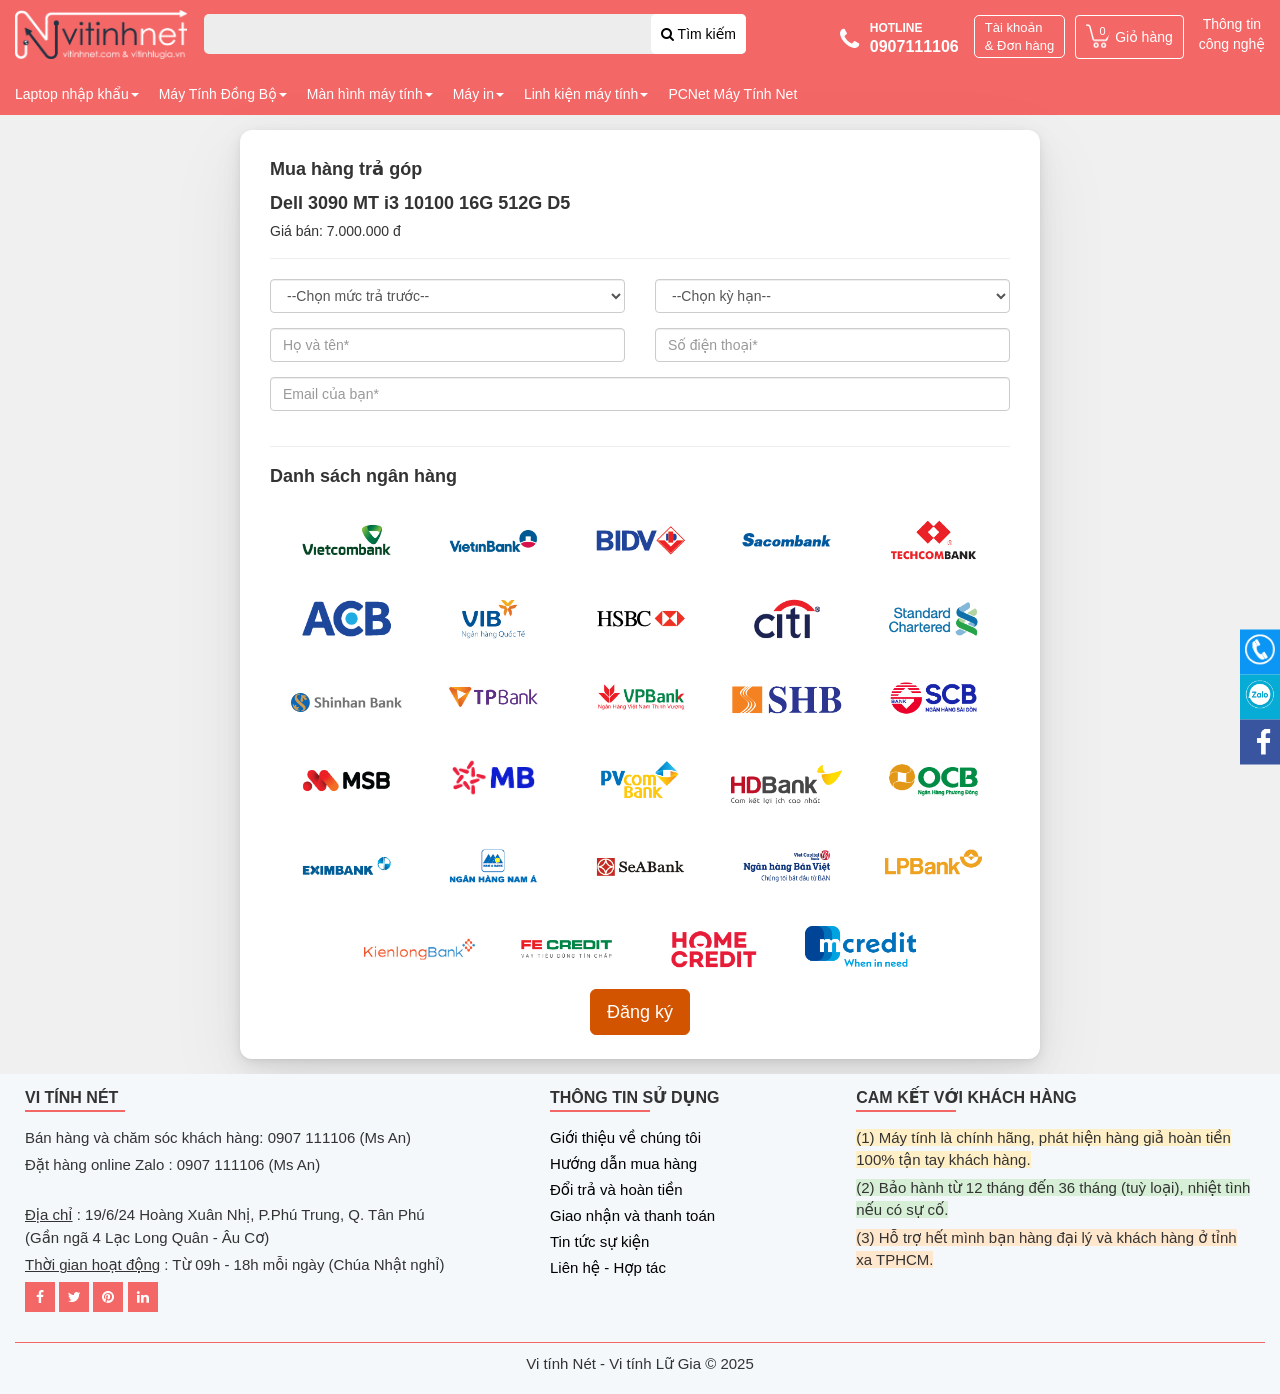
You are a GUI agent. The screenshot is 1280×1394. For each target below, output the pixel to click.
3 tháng (832, 296)
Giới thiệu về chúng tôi (625, 1137)
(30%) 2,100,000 (447, 296)
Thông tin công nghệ (1232, 34)
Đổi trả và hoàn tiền (616, 1189)
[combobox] (475, 34)
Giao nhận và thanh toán (632, 1215)
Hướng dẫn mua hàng (623, 1163)
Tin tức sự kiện (599, 1241)
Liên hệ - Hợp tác (608, 1267)
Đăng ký (640, 1012)
